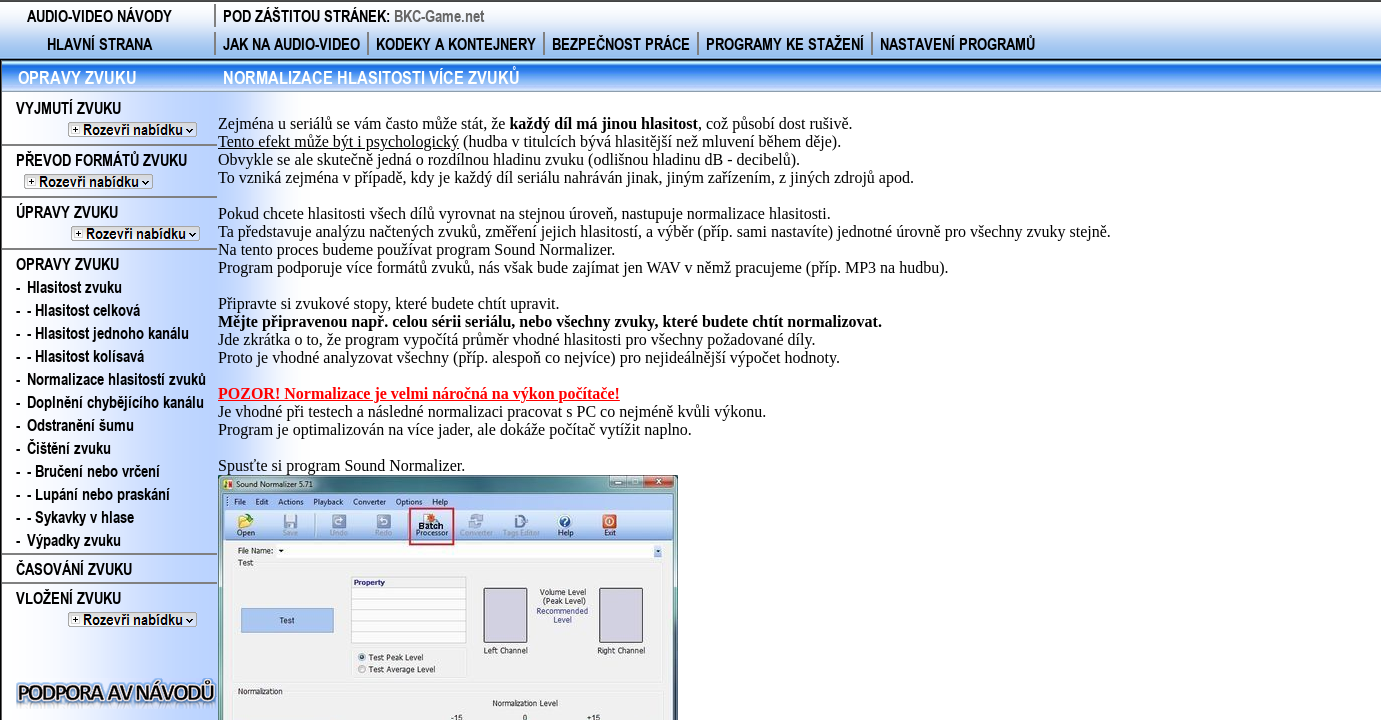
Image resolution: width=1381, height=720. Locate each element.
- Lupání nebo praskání (98, 493)
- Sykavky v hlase (80, 516)
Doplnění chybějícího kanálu (115, 401)
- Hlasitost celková (83, 309)
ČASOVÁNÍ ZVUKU (74, 568)
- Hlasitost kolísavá (85, 355)
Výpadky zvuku (74, 539)
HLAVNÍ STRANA (99, 43)
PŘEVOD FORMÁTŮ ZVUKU (109, 171)
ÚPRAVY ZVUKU (109, 223)
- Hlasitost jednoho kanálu (108, 332)
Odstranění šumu (80, 424)
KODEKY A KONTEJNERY (456, 43)
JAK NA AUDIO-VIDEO (291, 43)
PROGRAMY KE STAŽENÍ (785, 43)
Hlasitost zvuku (74, 286)
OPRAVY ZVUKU (77, 77)
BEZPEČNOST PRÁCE (621, 43)
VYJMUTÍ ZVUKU (105, 119)
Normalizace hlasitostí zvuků (116, 378)
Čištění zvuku (69, 447)
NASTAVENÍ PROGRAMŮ (957, 43)
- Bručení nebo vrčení (93, 470)
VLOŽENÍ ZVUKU (105, 609)
